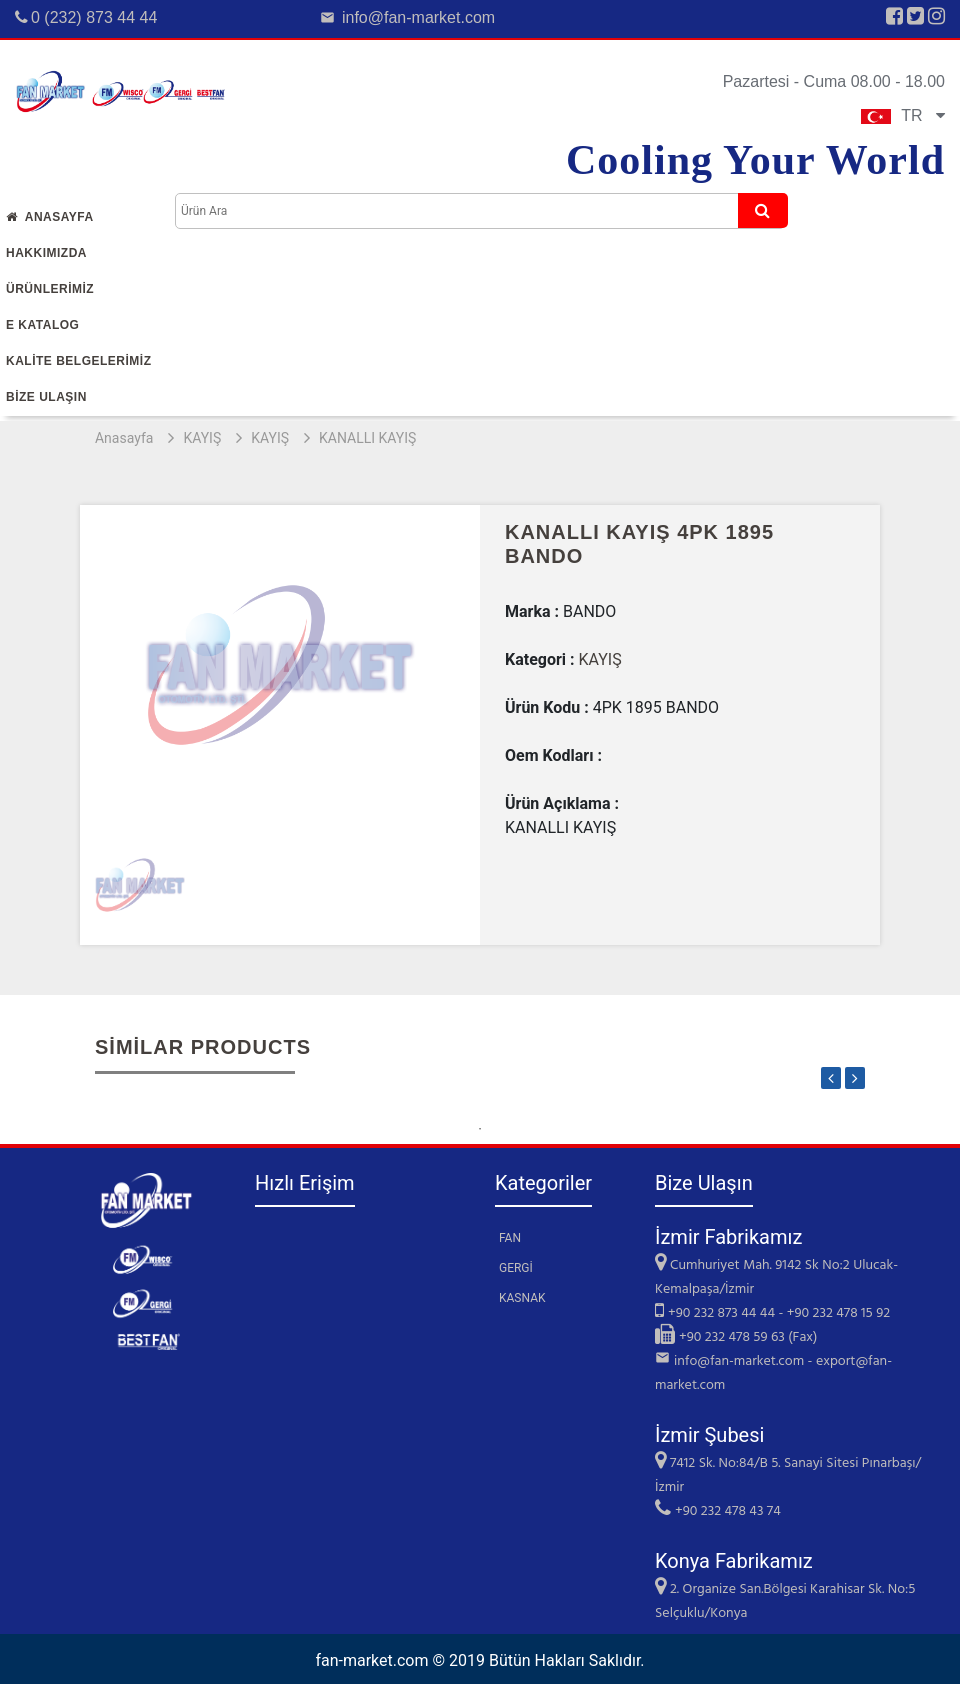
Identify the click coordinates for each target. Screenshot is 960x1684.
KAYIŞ (202, 438)
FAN (510, 1238)
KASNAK (522, 1298)
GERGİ (516, 1268)
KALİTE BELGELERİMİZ (79, 361)
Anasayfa (50, 217)
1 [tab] (480, 1129)
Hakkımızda (46, 253)
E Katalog (42, 325)
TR (903, 115)
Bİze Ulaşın (46, 397)
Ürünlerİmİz (50, 289)
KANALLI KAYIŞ (367, 438)
